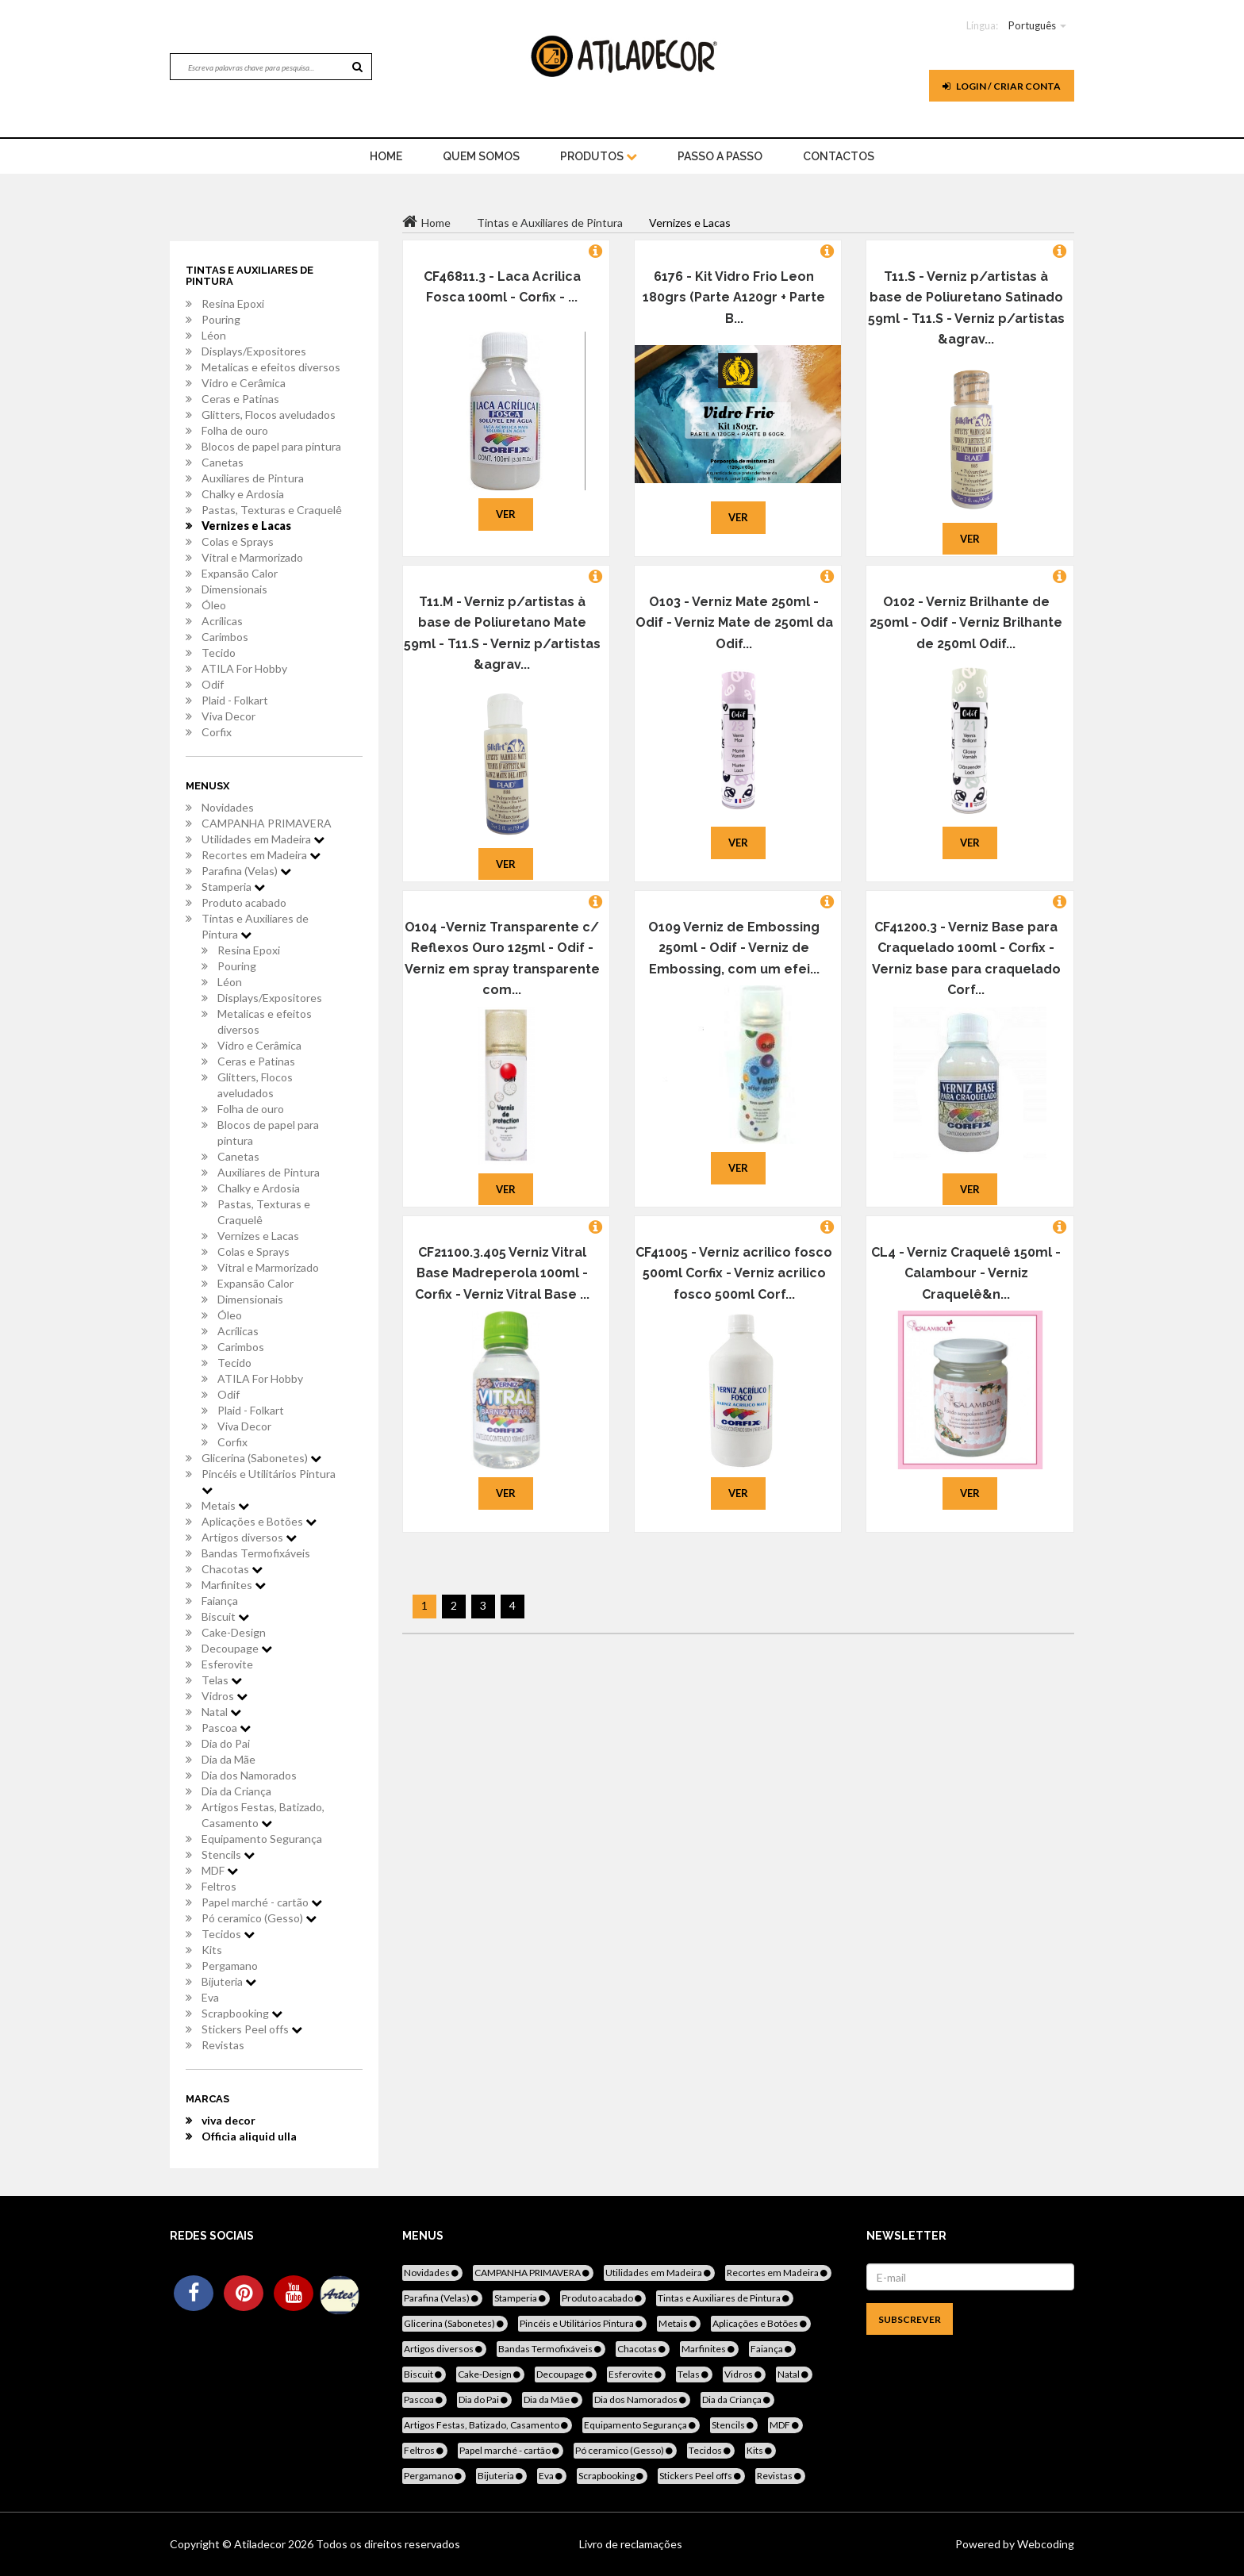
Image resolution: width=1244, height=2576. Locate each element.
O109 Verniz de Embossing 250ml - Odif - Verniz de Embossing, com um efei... (734, 948)
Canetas (223, 462)
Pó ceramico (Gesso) (259, 1918)
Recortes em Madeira (261, 855)
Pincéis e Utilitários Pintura (269, 1481)
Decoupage (237, 1648)
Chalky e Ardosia (243, 494)
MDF (220, 1870)
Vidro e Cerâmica (244, 383)
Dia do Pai (226, 1743)
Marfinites (234, 1584)
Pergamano (230, 1965)
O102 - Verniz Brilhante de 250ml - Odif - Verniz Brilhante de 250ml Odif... (966, 622)
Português (1032, 25)
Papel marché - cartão (262, 1902)
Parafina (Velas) (246, 870)
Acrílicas (222, 621)
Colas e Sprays (238, 541)
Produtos (598, 156)
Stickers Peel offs (252, 2029)
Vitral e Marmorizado (252, 557)
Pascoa (226, 1727)
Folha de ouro (235, 430)
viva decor (228, 2120)
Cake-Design (234, 1632)
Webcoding (1044, 2544)
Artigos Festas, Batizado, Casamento (263, 1814)
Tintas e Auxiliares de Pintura (255, 926)
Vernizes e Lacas (246, 525)
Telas (222, 1680)
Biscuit (225, 1616)
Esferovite (227, 1664)
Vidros (225, 1696)
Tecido (219, 652)
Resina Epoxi (233, 303)
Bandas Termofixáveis (256, 1553)
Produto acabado (244, 902)
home (386, 156)
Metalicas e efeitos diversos (271, 367)
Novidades (228, 807)
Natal (221, 1711)
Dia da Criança (236, 1791)
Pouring (221, 319)
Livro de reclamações (630, 2544)
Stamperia (233, 886)
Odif (213, 684)
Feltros (219, 1886)
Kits (212, 1949)
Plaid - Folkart (235, 700)
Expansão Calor (240, 573)
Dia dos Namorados (249, 1775)
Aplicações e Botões (259, 1521)
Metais (225, 1505)
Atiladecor (261, 2544)
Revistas (223, 2045)
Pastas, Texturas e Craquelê (272, 509)
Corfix (217, 732)
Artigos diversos (249, 1537)
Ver (506, 514)
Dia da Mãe (228, 1759)
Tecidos (228, 1934)
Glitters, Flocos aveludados (269, 414)
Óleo (214, 605)
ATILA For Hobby (244, 668)
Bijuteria (229, 1981)
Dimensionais (234, 589)
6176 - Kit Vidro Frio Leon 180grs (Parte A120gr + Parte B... (734, 297)
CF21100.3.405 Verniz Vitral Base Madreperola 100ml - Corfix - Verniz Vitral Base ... (502, 1273)
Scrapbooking (242, 2013)
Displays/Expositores (254, 351)
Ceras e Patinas (240, 398)
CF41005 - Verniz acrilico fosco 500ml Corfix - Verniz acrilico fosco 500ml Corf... (733, 1273)
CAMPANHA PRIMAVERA (267, 823)
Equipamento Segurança (262, 1838)
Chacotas (232, 1569)
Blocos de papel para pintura (271, 446)
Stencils (228, 1854)
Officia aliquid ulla (249, 2136)
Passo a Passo (720, 156)
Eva (210, 1997)
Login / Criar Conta (1002, 86)
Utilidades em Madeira (263, 839)
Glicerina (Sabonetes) (261, 1458)
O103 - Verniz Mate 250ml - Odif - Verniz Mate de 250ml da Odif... (734, 622)
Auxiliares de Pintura (253, 478)
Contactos (838, 156)
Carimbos (225, 636)
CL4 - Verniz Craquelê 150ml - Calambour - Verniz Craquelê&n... (966, 1273)
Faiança (220, 1600)
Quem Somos (481, 156)
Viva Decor (228, 716)
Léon (214, 335)
